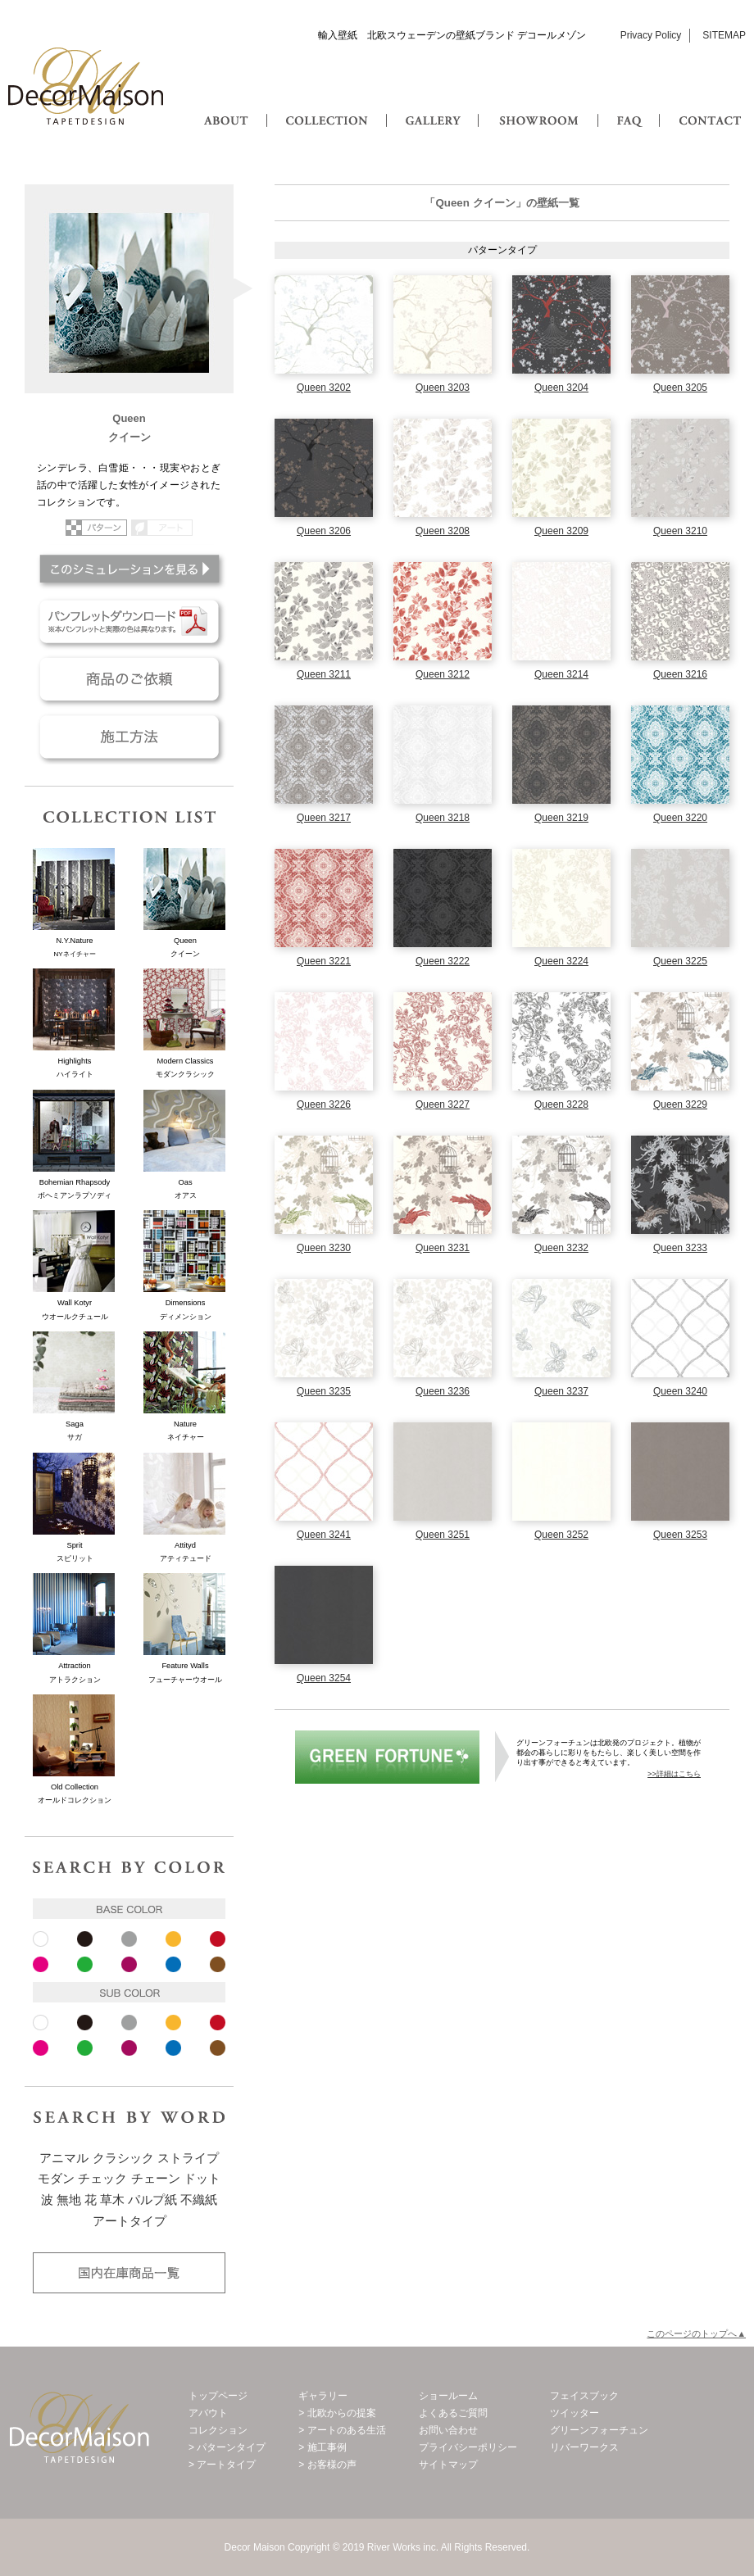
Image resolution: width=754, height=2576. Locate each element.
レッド (217, 1939)
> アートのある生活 (341, 2430)
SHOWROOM (534, 104)
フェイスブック (584, 2395)
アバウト (208, 2413)
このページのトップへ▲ (696, 2333)
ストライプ (188, 2158)
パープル (129, 1964)
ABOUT (227, 104)
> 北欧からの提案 (336, 2413)
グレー (129, 1939)
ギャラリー (322, 2395)
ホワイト (40, 1939)
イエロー (173, 1939)
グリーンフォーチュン (387, 1757)
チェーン (155, 2178)
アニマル (64, 2158)
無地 (69, 2199)
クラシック (123, 2158)
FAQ (631, 104)
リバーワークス (584, 2447)
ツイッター (574, 2413)
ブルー (173, 1964)
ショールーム (448, 2395)
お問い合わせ (448, 2430)
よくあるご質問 (453, 2413)
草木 (112, 2199)
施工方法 (129, 736)
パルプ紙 (152, 2199)
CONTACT (709, 104)
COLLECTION (325, 104)
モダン (56, 2178)
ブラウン (217, 1964)
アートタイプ (129, 2221)
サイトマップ (448, 2464)
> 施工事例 (322, 2447)
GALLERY (432, 104)
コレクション (218, 2430)
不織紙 (198, 2199)
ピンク (40, 1964)
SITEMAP (724, 35)
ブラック (85, 1939)
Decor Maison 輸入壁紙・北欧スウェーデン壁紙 (86, 86)
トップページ (218, 2395)
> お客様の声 (327, 2464)
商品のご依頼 (129, 679)
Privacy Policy (651, 35)
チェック (102, 2178)
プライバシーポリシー (468, 2447)
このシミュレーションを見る (129, 568)
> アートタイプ (222, 2464)
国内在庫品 (129, 2272)
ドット (202, 2178)
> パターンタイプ (227, 2447)
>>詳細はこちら (674, 1774)
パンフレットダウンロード (129, 622)
